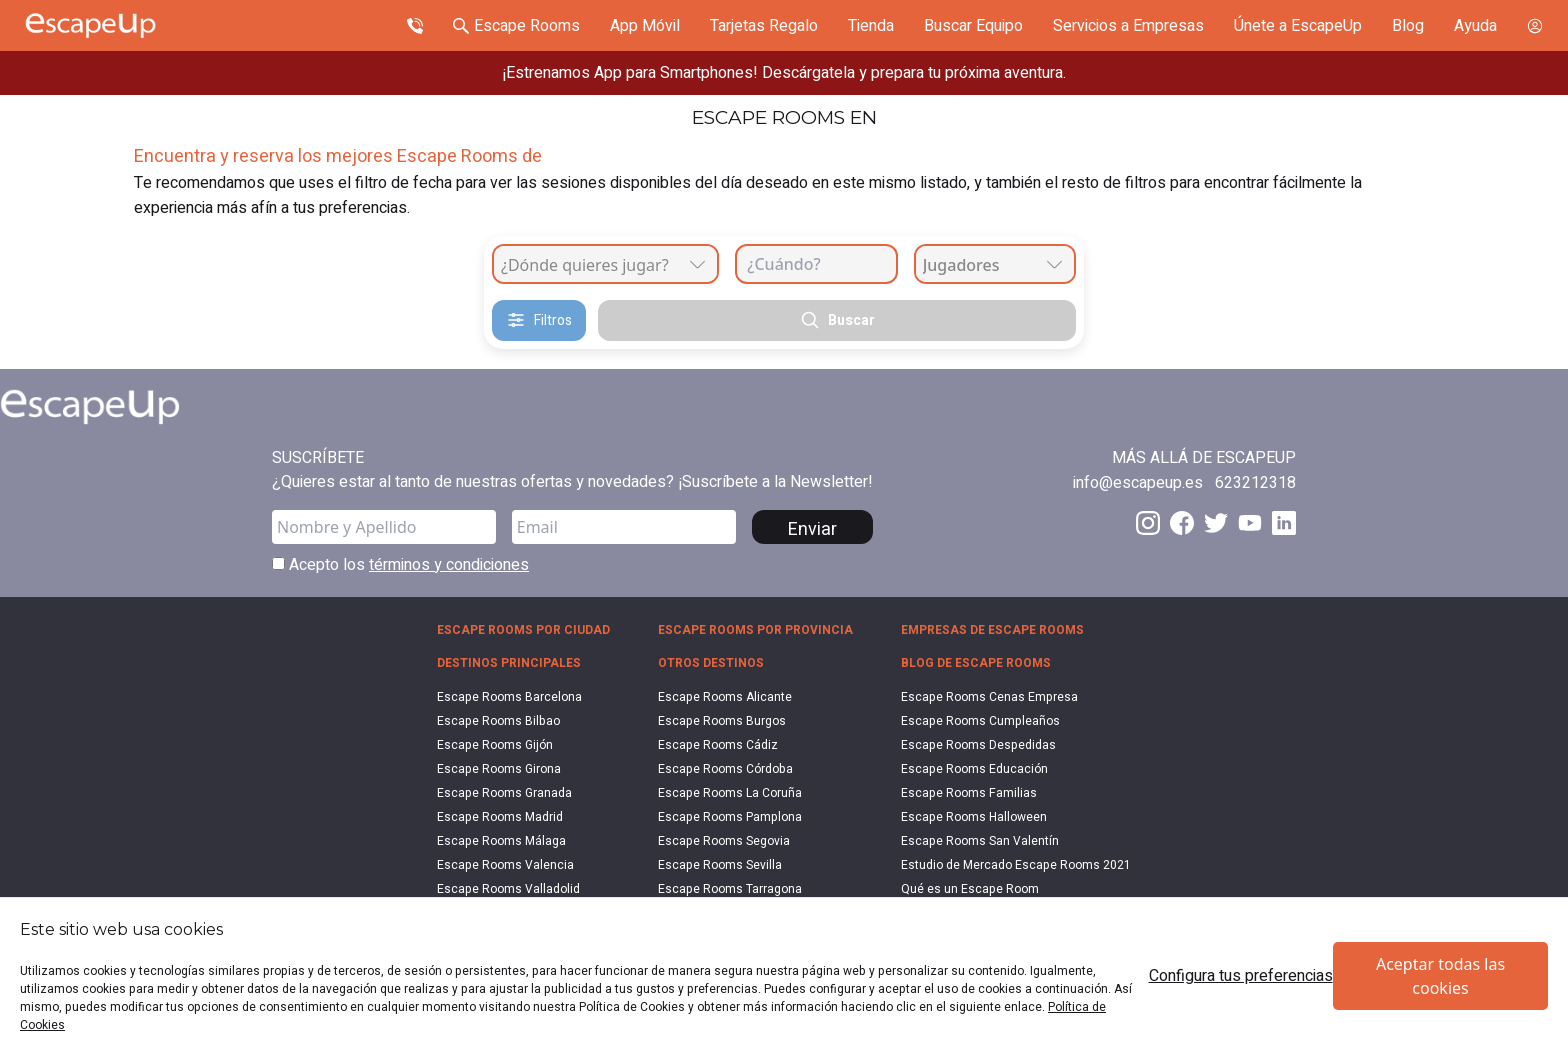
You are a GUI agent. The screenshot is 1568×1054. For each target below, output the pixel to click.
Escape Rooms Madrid (500, 817)
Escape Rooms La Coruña (730, 793)
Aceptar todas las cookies (1440, 976)
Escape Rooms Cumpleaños (980, 721)
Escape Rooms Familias (969, 793)
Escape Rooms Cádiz (718, 745)
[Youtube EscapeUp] (1250, 523)
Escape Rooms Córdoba (725, 769)
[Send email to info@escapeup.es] (1138, 483)
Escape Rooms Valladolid (508, 889)
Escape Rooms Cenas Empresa (989, 697)
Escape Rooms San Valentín (980, 841)
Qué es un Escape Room (970, 889)
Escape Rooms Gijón (495, 745)
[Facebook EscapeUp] (1182, 523)
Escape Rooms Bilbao (498, 721)
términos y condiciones (449, 565)
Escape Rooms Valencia (505, 865)
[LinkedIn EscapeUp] (1284, 523)
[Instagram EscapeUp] (1148, 523)
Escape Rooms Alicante (725, 697)
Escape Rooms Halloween (974, 817)
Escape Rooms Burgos (722, 721)
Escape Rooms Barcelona (509, 697)
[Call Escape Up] (415, 26)
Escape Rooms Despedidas (978, 745)
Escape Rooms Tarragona (730, 889)
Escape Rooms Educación (974, 769)
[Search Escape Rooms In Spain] (516, 26)
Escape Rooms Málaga (501, 841)
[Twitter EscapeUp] (1216, 523)
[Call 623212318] (1255, 483)
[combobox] (605, 264)
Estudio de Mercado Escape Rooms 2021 (1016, 865)
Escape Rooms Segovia (724, 841)
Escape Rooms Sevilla (720, 865)
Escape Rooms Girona (499, 769)
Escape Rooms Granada (504, 793)
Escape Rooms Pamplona (730, 817)
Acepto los (400, 565)
